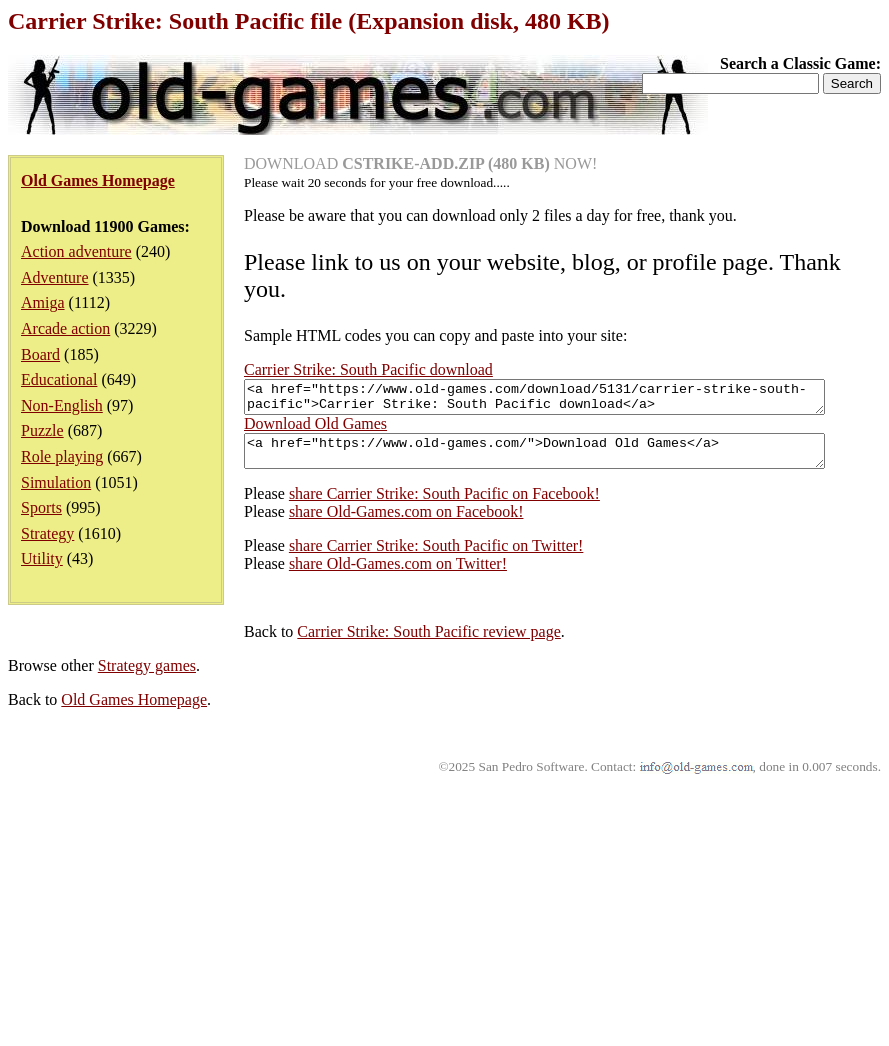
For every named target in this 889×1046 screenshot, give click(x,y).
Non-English (62, 405)
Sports (41, 507)
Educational (59, 379)
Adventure (55, 277)
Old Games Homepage (134, 957)
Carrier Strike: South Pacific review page (192, 889)
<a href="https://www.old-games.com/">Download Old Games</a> (333, 706)
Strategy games (147, 923)
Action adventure (76, 251)
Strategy (47, 533)
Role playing (62, 456)
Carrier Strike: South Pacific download (368, 369)
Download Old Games (79, 675)
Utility (42, 558)
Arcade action (65, 328)
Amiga (43, 302)
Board (40, 354)
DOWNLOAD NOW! (420, 163)
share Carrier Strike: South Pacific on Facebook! (208, 751)
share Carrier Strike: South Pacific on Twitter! (200, 803)
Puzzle (42, 430)
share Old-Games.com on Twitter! (162, 821)
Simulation (56, 482)
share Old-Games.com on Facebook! (170, 769)
